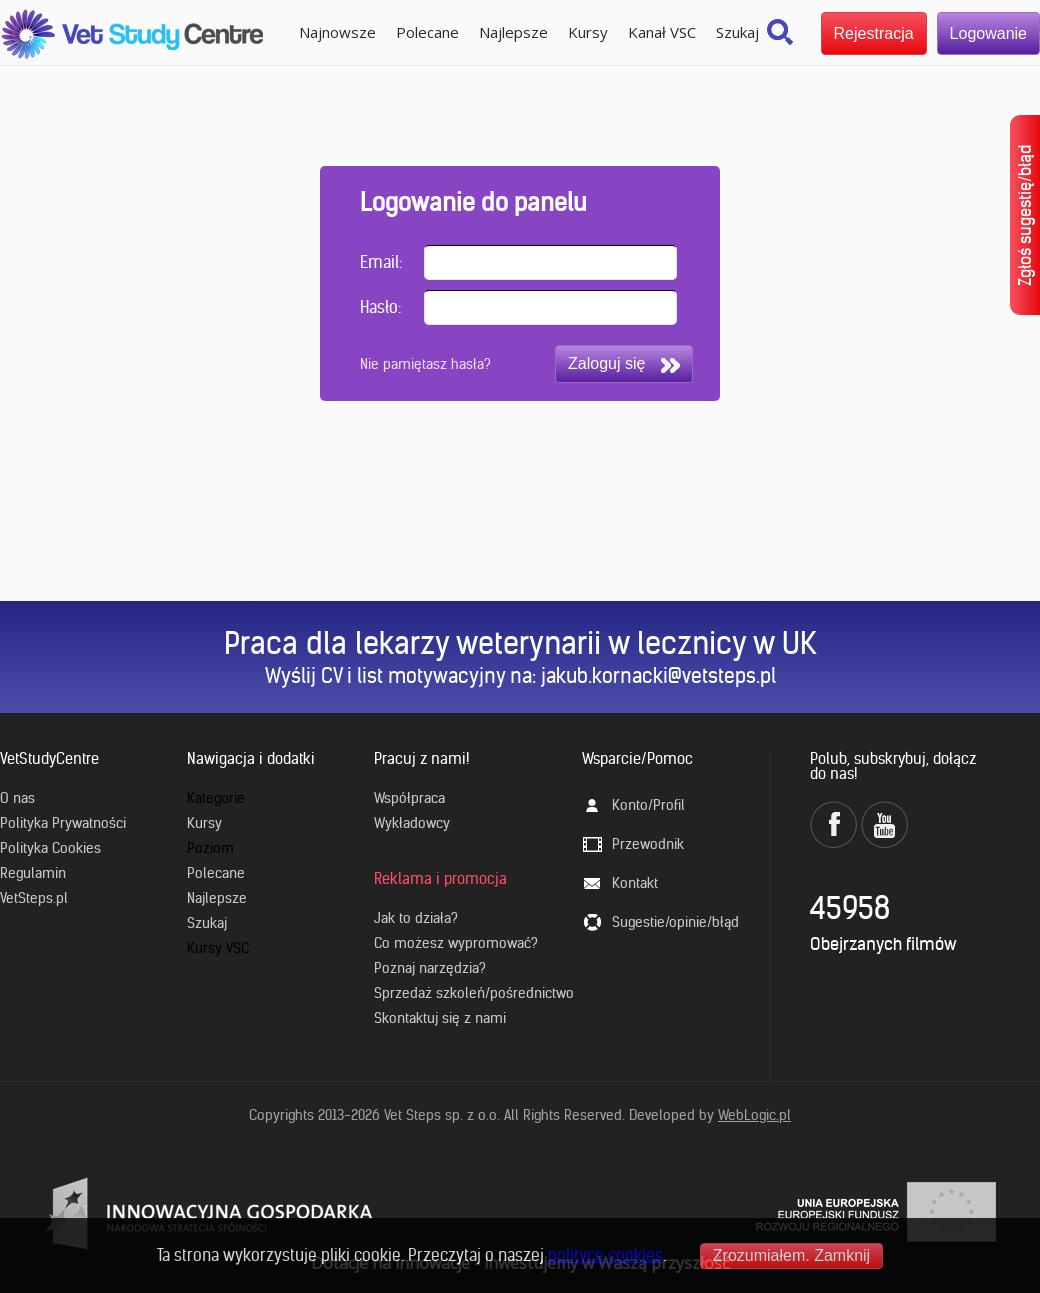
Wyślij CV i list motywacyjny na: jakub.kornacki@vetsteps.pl (520, 675)
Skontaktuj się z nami (440, 1018)
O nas (17, 798)
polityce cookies (605, 1255)
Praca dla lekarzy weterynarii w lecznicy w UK (520, 643)
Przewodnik (648, 844)
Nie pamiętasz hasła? (425, 364)
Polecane (427, 32)
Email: (381, 262)
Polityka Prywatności (63, 823)
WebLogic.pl (754, 1115)
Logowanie (988, 33)
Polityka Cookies (50, 848)
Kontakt (635, 883)
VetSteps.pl (34, 898)
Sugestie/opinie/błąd (675, 922)
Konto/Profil (648, 805)
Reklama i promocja (440, 878)
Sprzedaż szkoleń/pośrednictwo (474, 993)
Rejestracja (874, 33)
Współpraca (409, 798)
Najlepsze (513, 32)
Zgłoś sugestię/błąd (1025, 215)
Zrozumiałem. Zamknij (791, 1255)
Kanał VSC (662, 32)
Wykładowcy (412, 823)
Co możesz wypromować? (456, 943)
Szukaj (737, 32)
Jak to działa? (416, 918)
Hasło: (380, 307)
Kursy (588, 32)
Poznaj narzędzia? (430, 968)
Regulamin (33, 873)
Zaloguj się (624, 364)
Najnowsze (337, 32)
